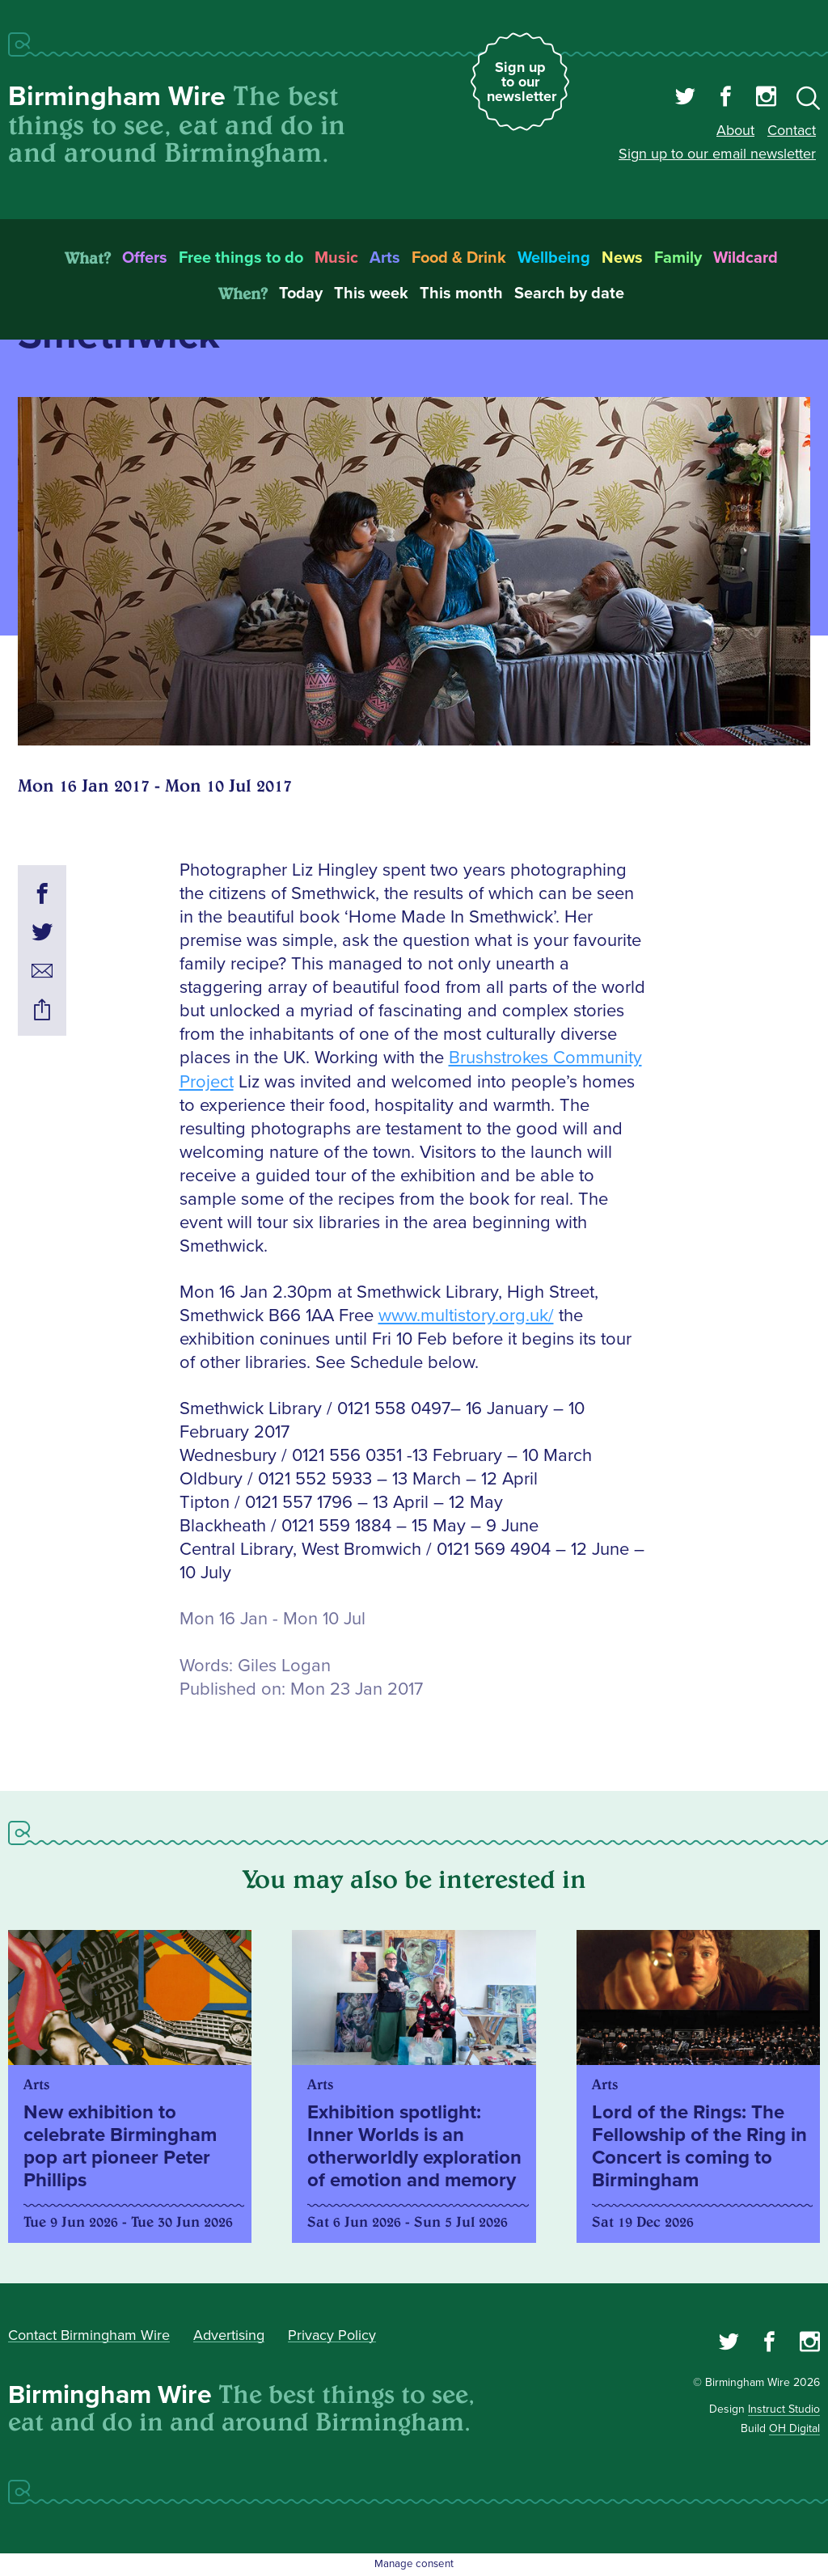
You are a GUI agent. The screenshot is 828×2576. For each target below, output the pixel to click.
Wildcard (745, 258)
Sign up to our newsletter (521, 81)
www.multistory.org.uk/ (466, 1316)
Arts (385, 258)
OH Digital (794, 2428)
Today (301, 293)
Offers (144, 258)
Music (336, 258)
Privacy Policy (332, 2335)
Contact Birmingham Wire (89, 2335)
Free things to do (241, 258)
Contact (791, 130)
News (622, 258)
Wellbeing (554, 258)
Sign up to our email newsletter (717, 154)
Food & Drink (459, 258)
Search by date (569, 293)
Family (678, 258)
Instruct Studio (784, 2409)
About (735, 130)
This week (371, 293)
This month (461, 293)
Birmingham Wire (117, 96)
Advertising (228, 2335)
